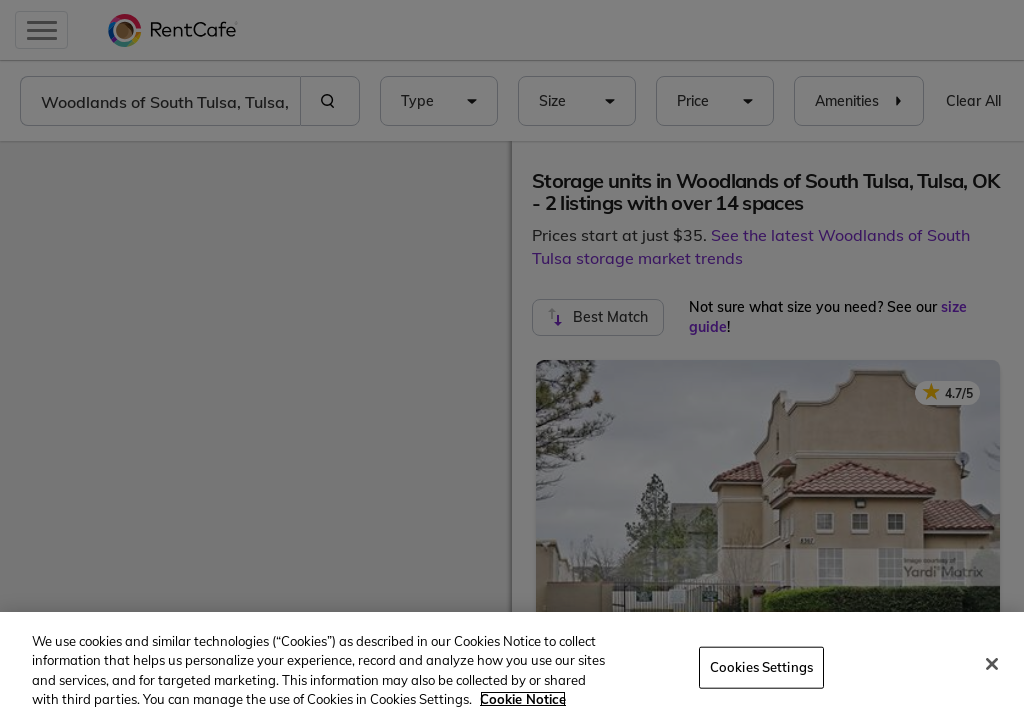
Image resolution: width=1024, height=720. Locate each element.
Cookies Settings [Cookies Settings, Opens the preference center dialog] (761, 667)
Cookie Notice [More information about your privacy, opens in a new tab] (523, 699)
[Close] (992, 664)
